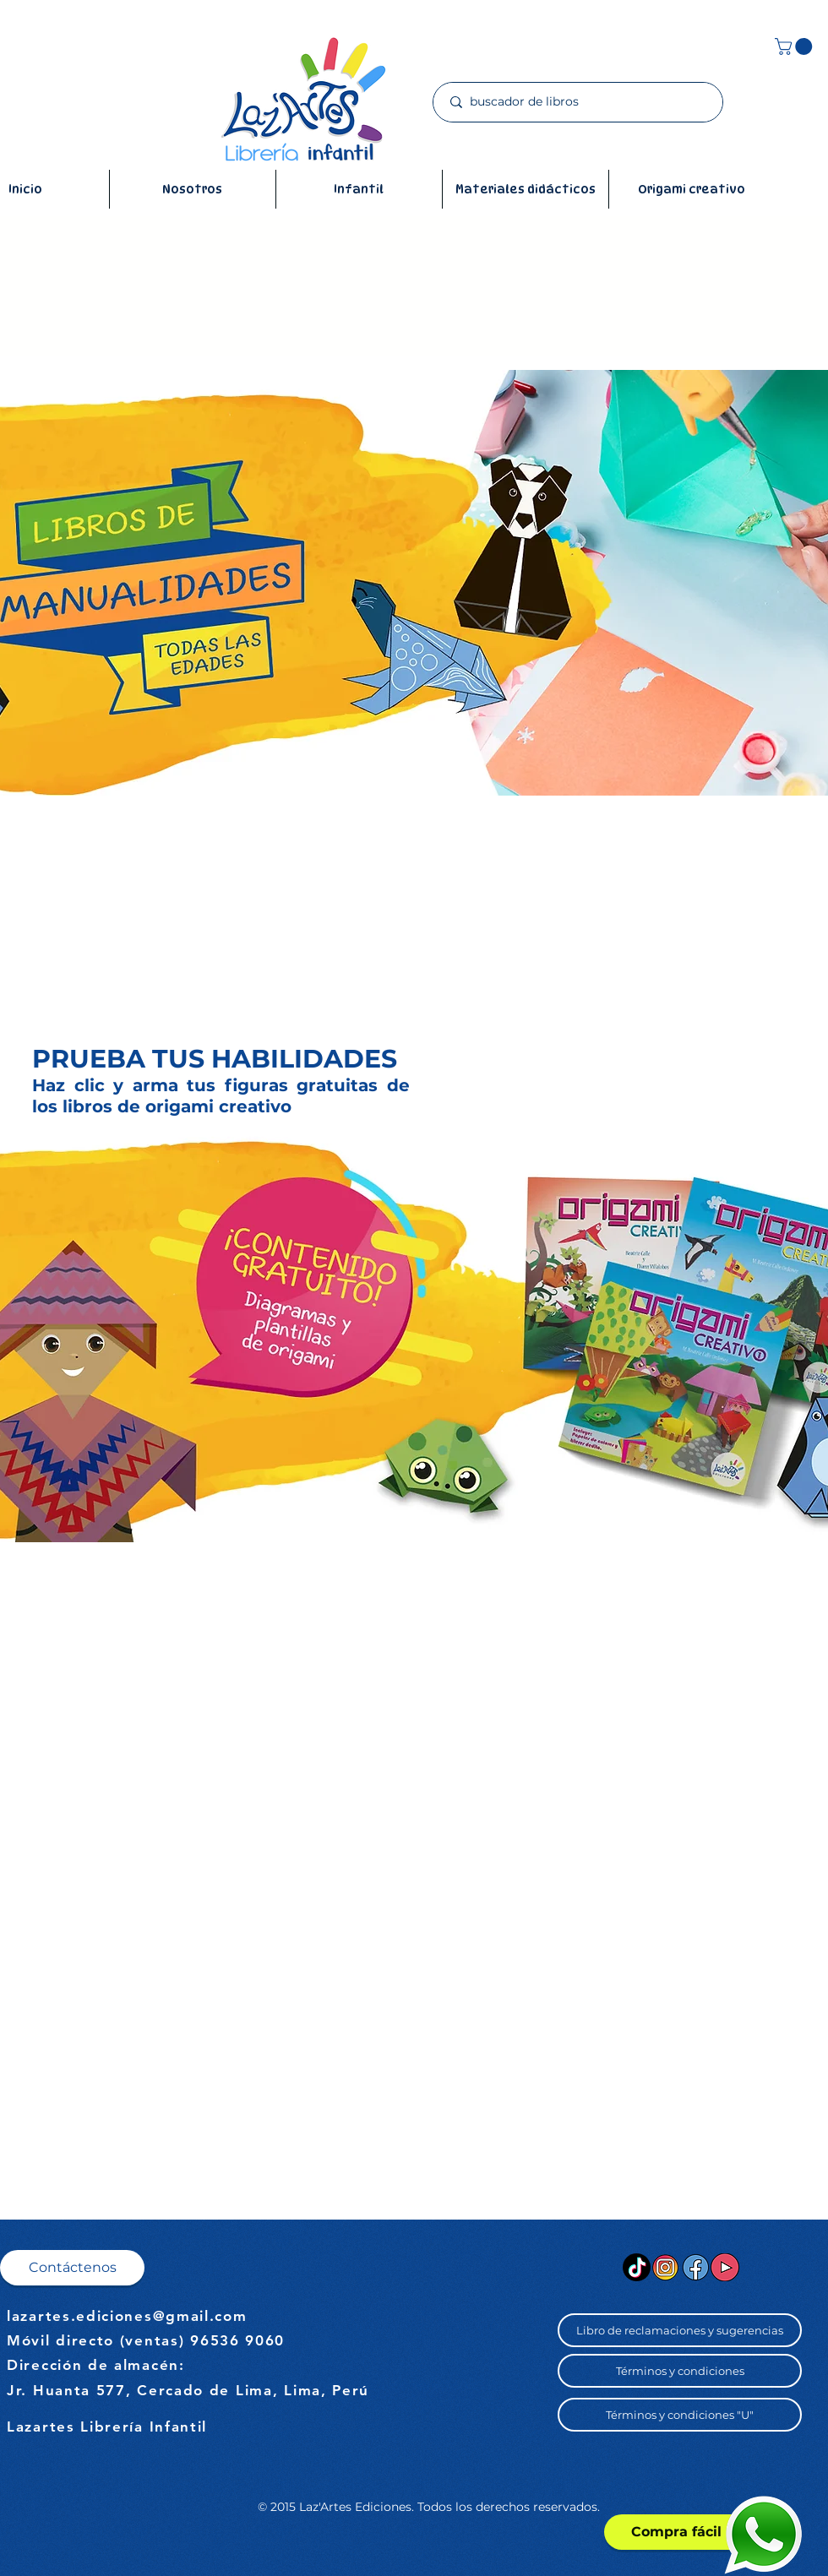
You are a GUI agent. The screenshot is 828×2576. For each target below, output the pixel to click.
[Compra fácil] (676, 2532)
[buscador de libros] (578, 102)
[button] (795, 46)
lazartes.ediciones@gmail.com (127, 2315)
